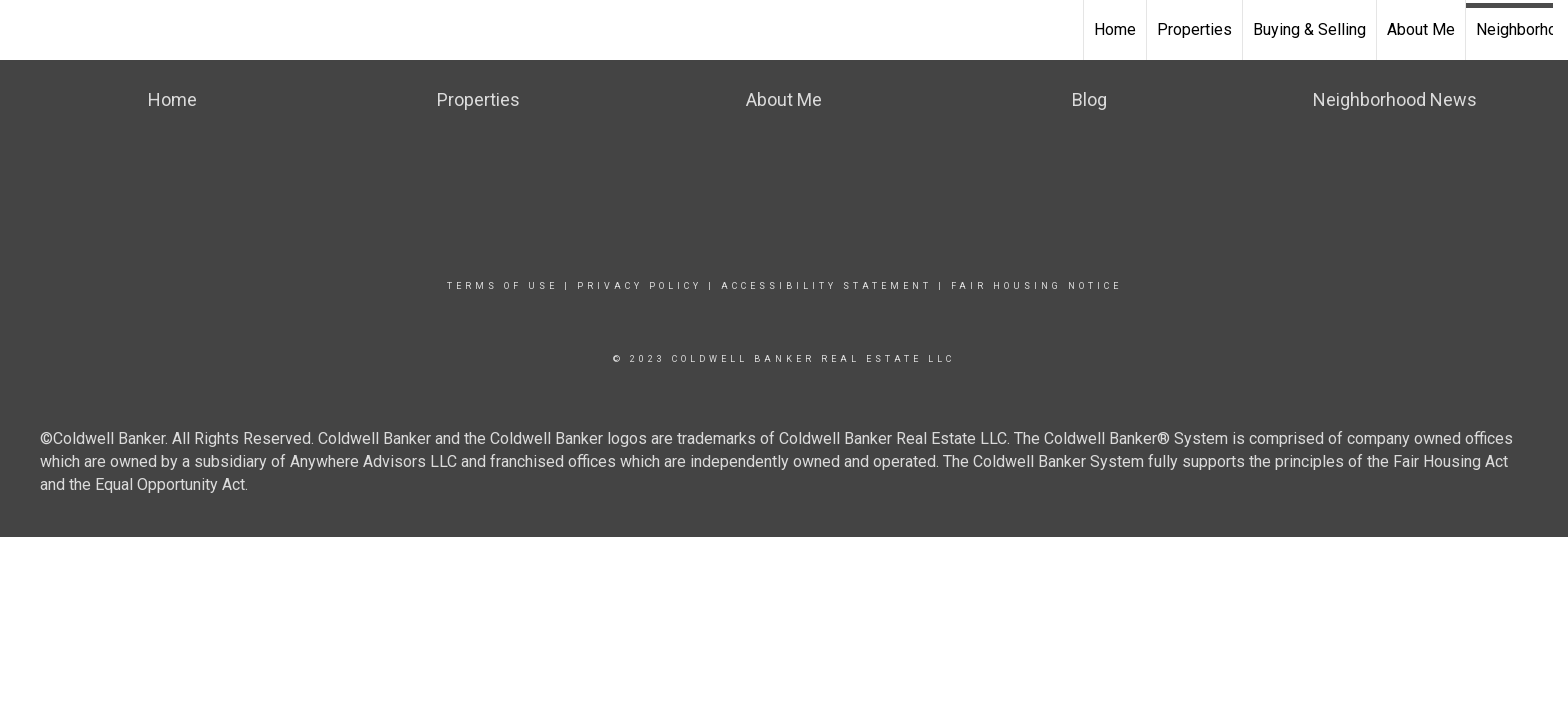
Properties (1194, 29)
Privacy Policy (639, 286)
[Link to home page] (25, 30)
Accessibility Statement (826, 286)
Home (1115, 29)
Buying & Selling (1309, 29)
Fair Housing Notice (1036, 286)
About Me (1421, 29)
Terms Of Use (502, 286)
